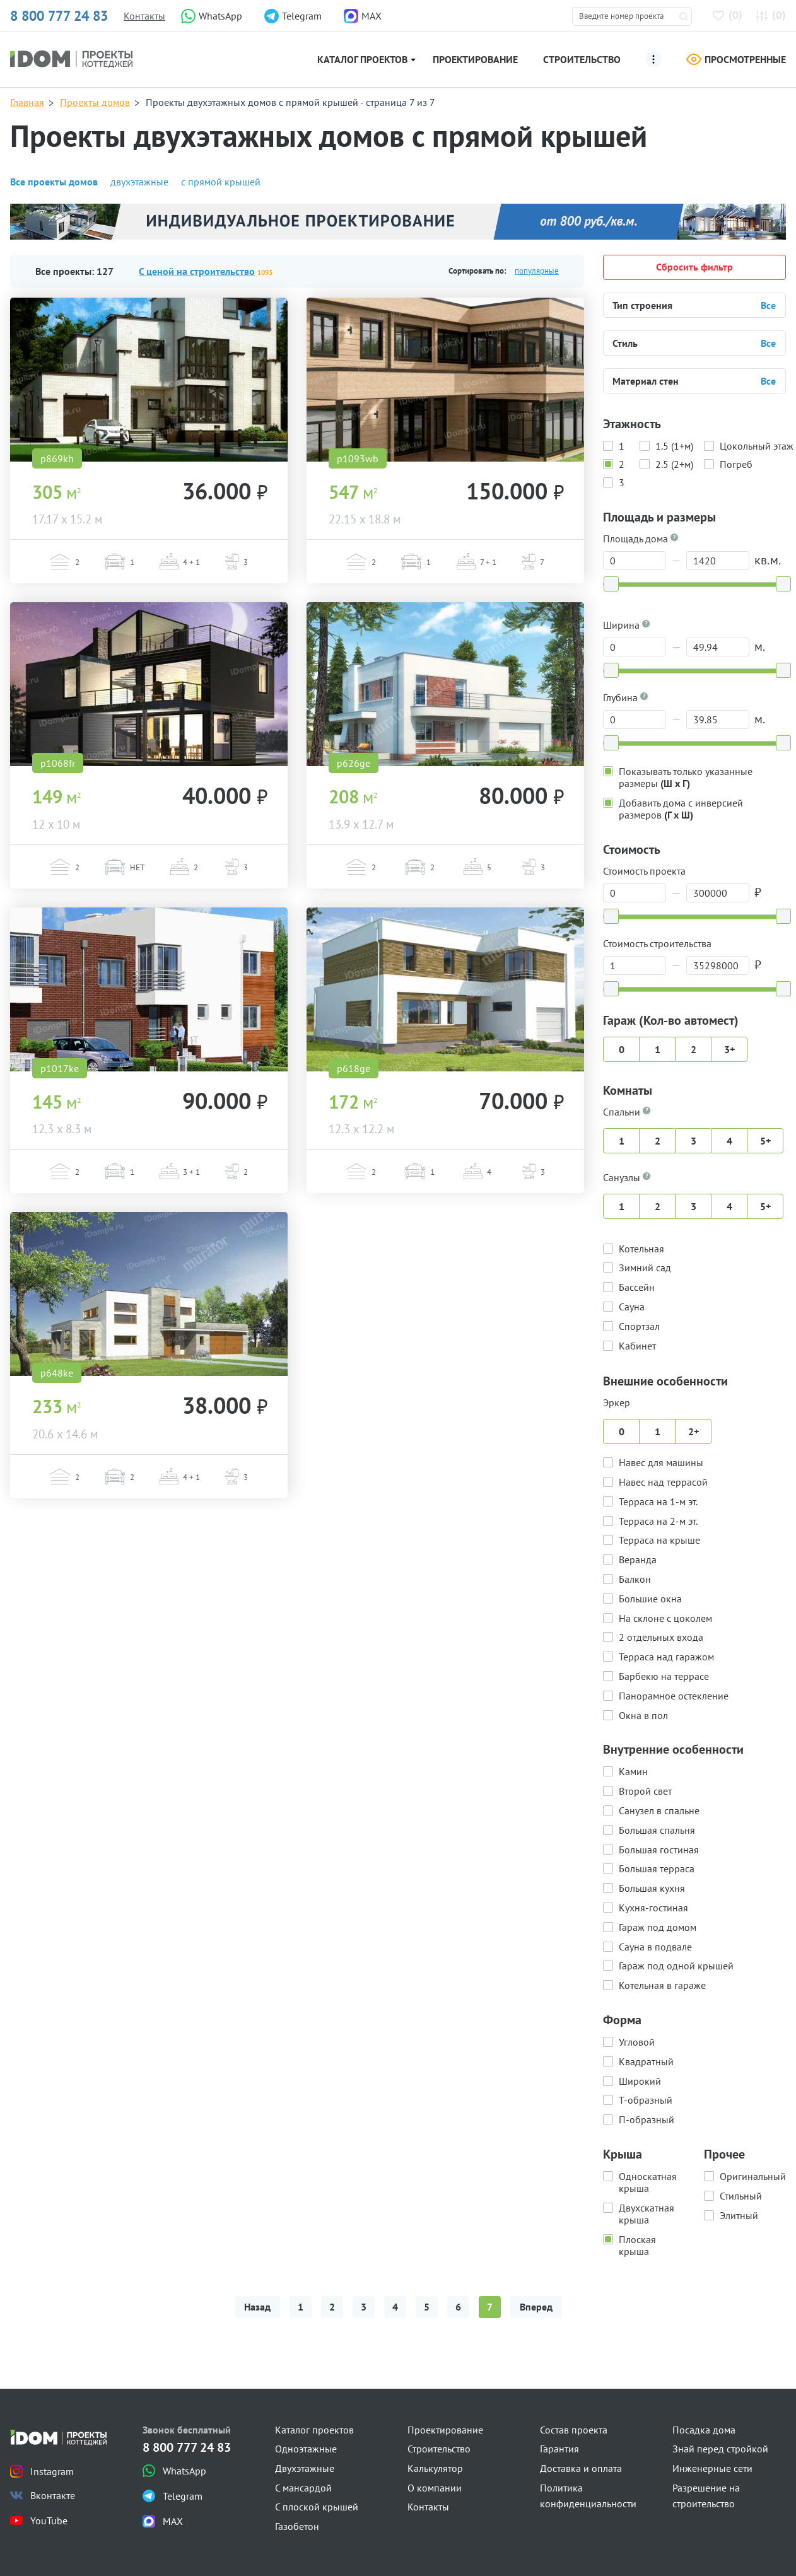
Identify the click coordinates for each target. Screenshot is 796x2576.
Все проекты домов (54, 181)
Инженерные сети (712, 2468)
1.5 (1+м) (674, 445)
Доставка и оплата (581, 2468)
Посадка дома (703, 2429)
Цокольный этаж (756, 445)
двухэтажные (139, 181)
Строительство (582, 59)
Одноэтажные (306, 2448)
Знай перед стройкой (720, 2448)
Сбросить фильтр (694, 266)
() (729, 15)
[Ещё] (653, 59)
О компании (434, 2487)
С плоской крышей (316, 2506)
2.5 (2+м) (674, 463)
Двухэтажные (304, 2468)
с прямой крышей (220, 181)
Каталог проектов (362, 59)
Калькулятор (435, 2468)
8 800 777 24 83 (59, 16)
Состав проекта (573, 2429)
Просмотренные (736, 59)
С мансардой (303, 2487)
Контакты (144, 16)
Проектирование (475, 59)
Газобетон (297, 2526)
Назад (257, 2306)
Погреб (736, 463)
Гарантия (559, 2448)
